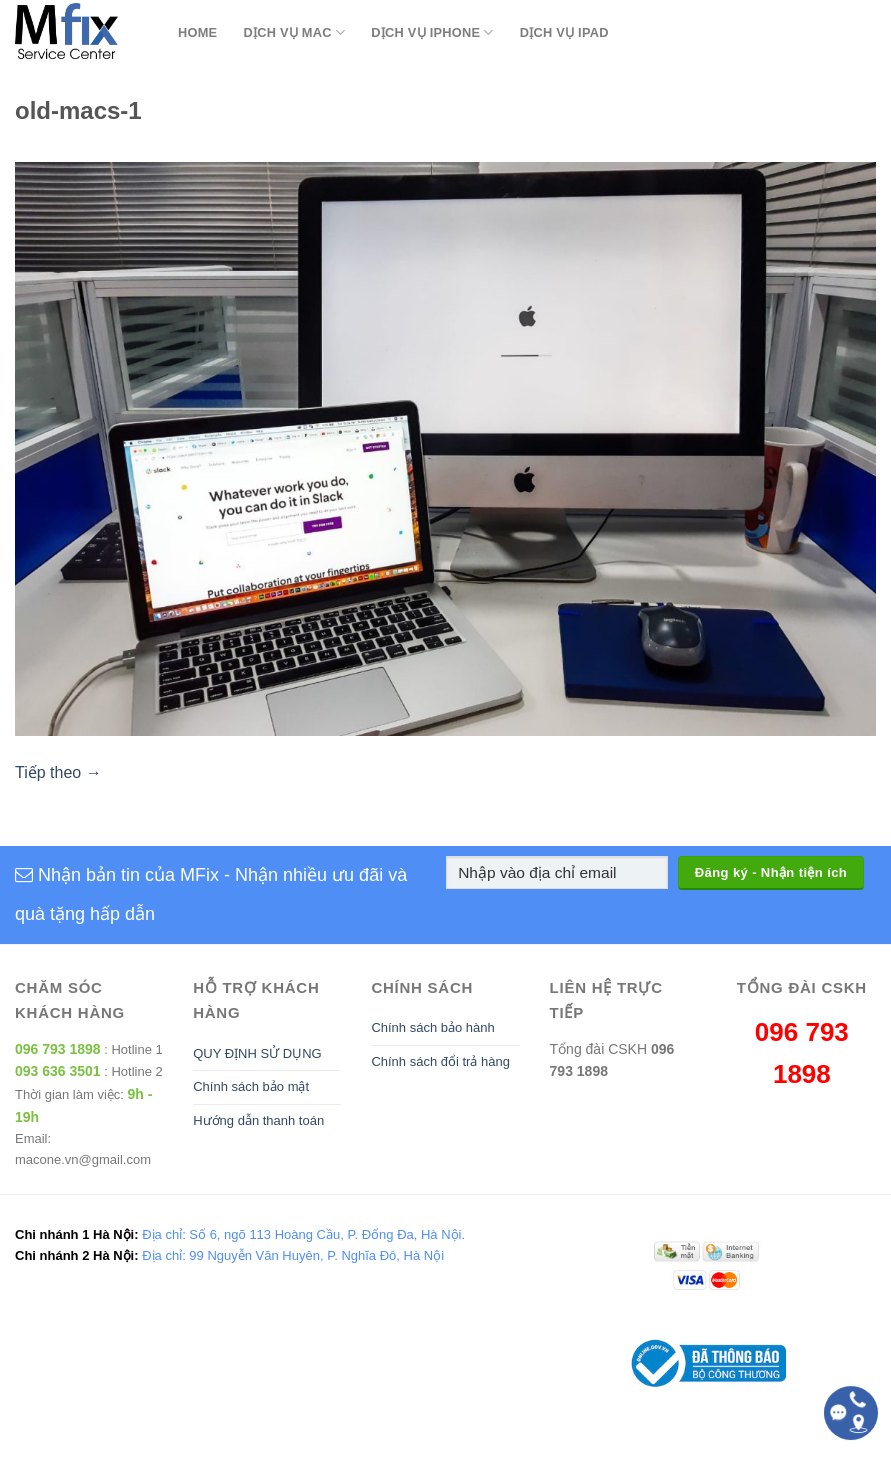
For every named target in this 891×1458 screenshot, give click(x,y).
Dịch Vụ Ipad (564, 32)
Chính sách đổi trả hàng (440, 1061)
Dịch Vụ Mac (294, 32)
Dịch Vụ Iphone (432, 32)
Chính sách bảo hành (432, 1027)
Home (197, 32)
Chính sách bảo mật (251, 1086)
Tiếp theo (58, 772)
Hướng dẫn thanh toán (258, 1120)
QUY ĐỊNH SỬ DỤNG (257, 1053)
